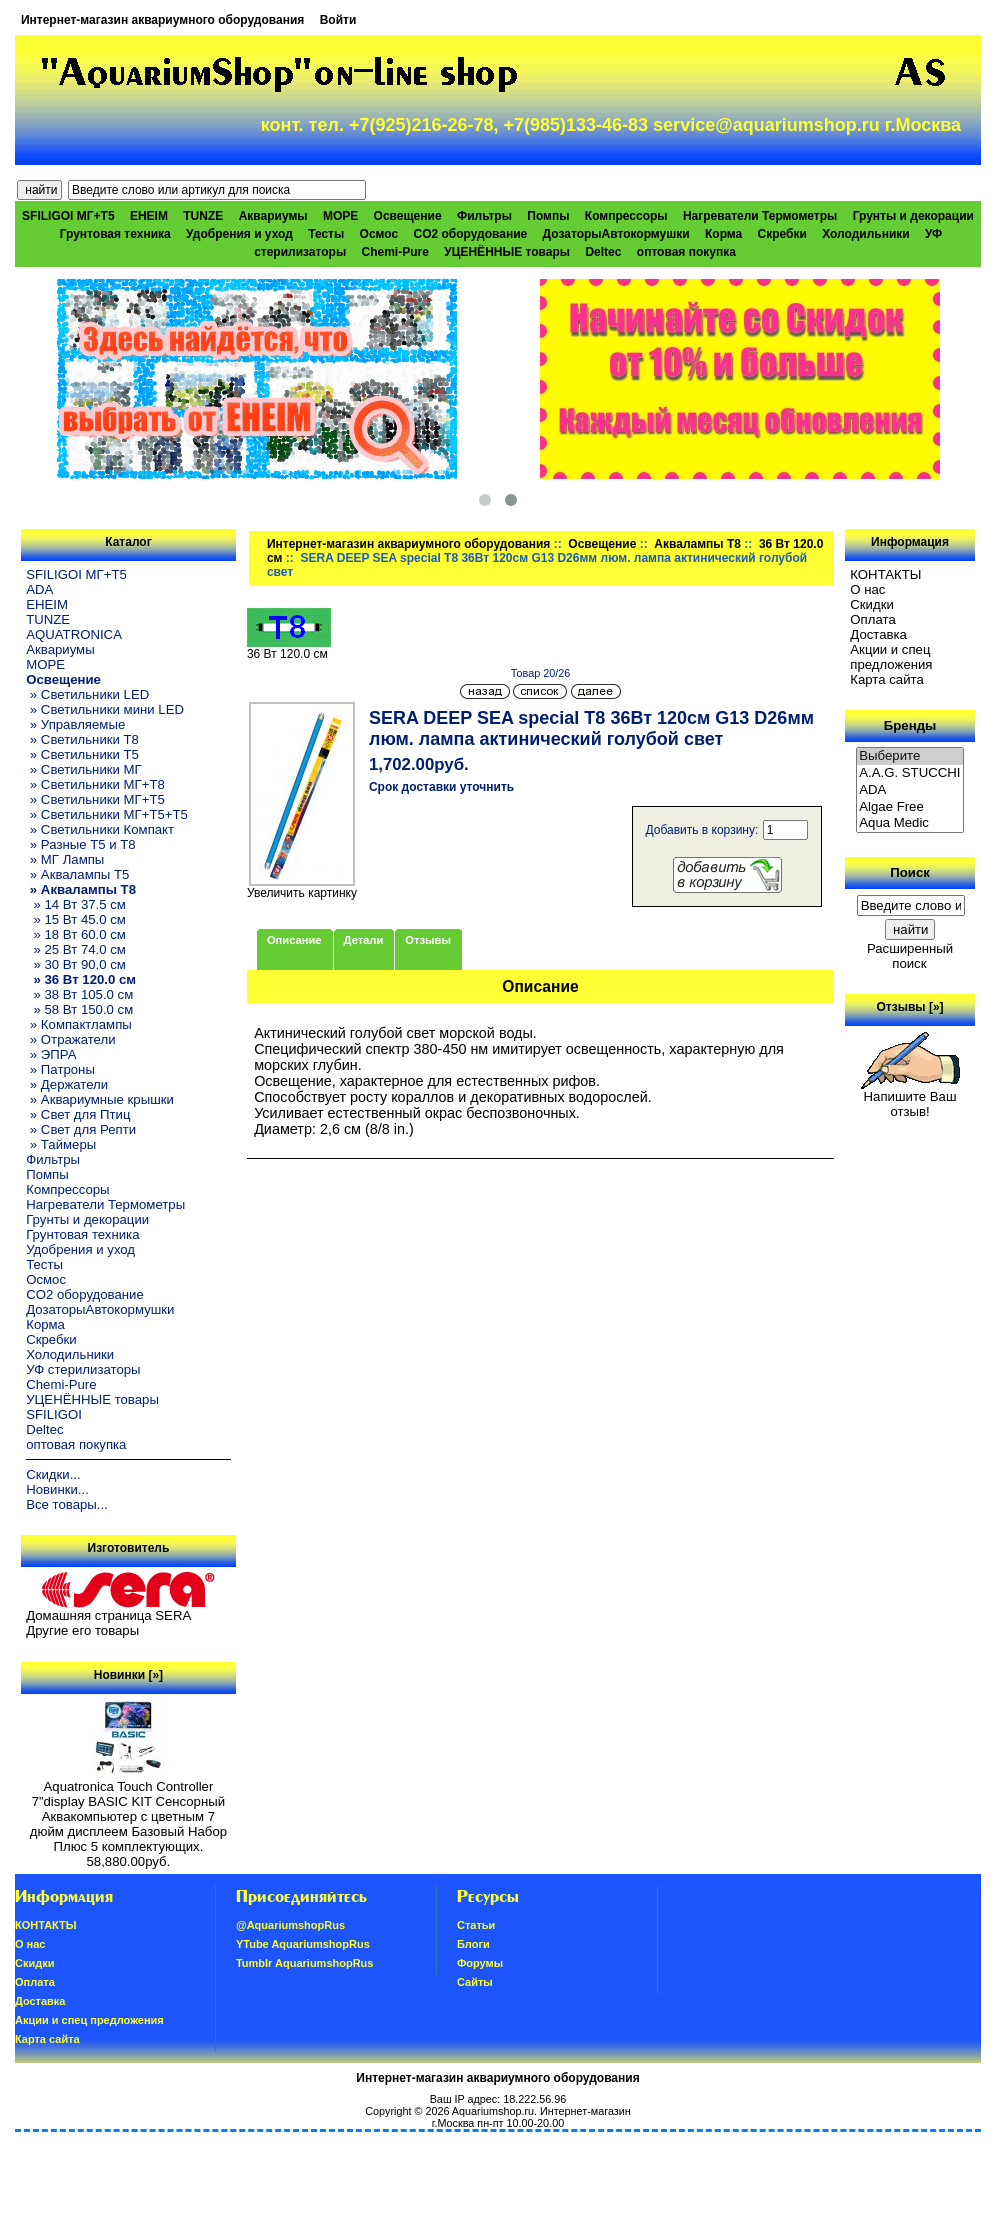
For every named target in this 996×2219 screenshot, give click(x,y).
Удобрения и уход (239, 234)
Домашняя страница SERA (108, 1615)
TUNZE (203, 216)
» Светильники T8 (82, 739)
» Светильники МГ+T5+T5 (107, 814)
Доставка (878, 634)
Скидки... (53, 1474)
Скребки (782, 234)
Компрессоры (626, 216)
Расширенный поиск (910, 956)
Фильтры (484, 216)
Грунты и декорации (913, 216)
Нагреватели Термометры (760, 216)
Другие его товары (82, 1630)
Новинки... (57, 1489)
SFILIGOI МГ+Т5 (68, 216)
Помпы (548, 216)
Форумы (480, 1963)
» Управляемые (75, 724)
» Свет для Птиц (78, 1114)
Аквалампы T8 (697, 544)
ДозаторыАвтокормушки (616, 234)
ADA (39, 589)
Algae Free (910, 807)
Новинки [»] (128, 1675)
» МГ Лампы (65, 859)
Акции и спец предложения (891, 657)
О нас (867, 589)
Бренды (910, 725)
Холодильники (866, 234)
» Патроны (60, 1069)
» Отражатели (70, 1039)
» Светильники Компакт (100, 829)
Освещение (602, 544)
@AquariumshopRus (290, 1925)
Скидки (872, 604)
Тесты (326, 234)
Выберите (910, 756)
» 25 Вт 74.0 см (76, 949)
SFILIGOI (54, 1414)
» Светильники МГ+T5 (95, 799)
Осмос (379, 234)
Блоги (473, 1944)
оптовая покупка (686, 252)
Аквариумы (273, 216)
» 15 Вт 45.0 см (76, 919)
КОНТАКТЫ (885, 574)
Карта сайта (886, 679)
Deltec (603, 252)
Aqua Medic (910, 823)
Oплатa (873, 619)
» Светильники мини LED (105, 709)
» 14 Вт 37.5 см (76, 904)
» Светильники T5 (82, 754)
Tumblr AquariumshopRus (305, 1963)
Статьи (476, 1925)
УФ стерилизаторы (83, 1369)
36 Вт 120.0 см (289, 648)
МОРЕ (340, 216)
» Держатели (67, 1084)
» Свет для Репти (81, 1129)
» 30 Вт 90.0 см (76, 964)
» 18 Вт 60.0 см (76, 934)
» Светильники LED (87, 694)
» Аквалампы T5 (77, 874)
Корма (723, 234)
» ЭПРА (51, 1054)
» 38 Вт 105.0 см (79, 994)
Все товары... (67, 1504)
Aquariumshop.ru (493, 2111)
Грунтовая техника (115, 234)
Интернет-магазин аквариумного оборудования (162, 20)
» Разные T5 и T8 (81, 844)
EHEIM (149, 216)
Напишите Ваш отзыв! (910, 1098)
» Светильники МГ (84, 769)
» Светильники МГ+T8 (95, 784)
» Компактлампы (79, 1024)
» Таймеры (61, 1144)
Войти (338, 20)
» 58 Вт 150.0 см (79, 1009)
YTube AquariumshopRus (303, 1944)
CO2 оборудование (470, 234)
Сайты (475, 1982)
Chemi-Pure (395, 252)
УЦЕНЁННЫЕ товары (507, 252)
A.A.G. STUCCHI (910, 773)
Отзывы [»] (910, 1007)
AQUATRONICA (74, 634)
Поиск (910, 872)
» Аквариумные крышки (100, 1099)
